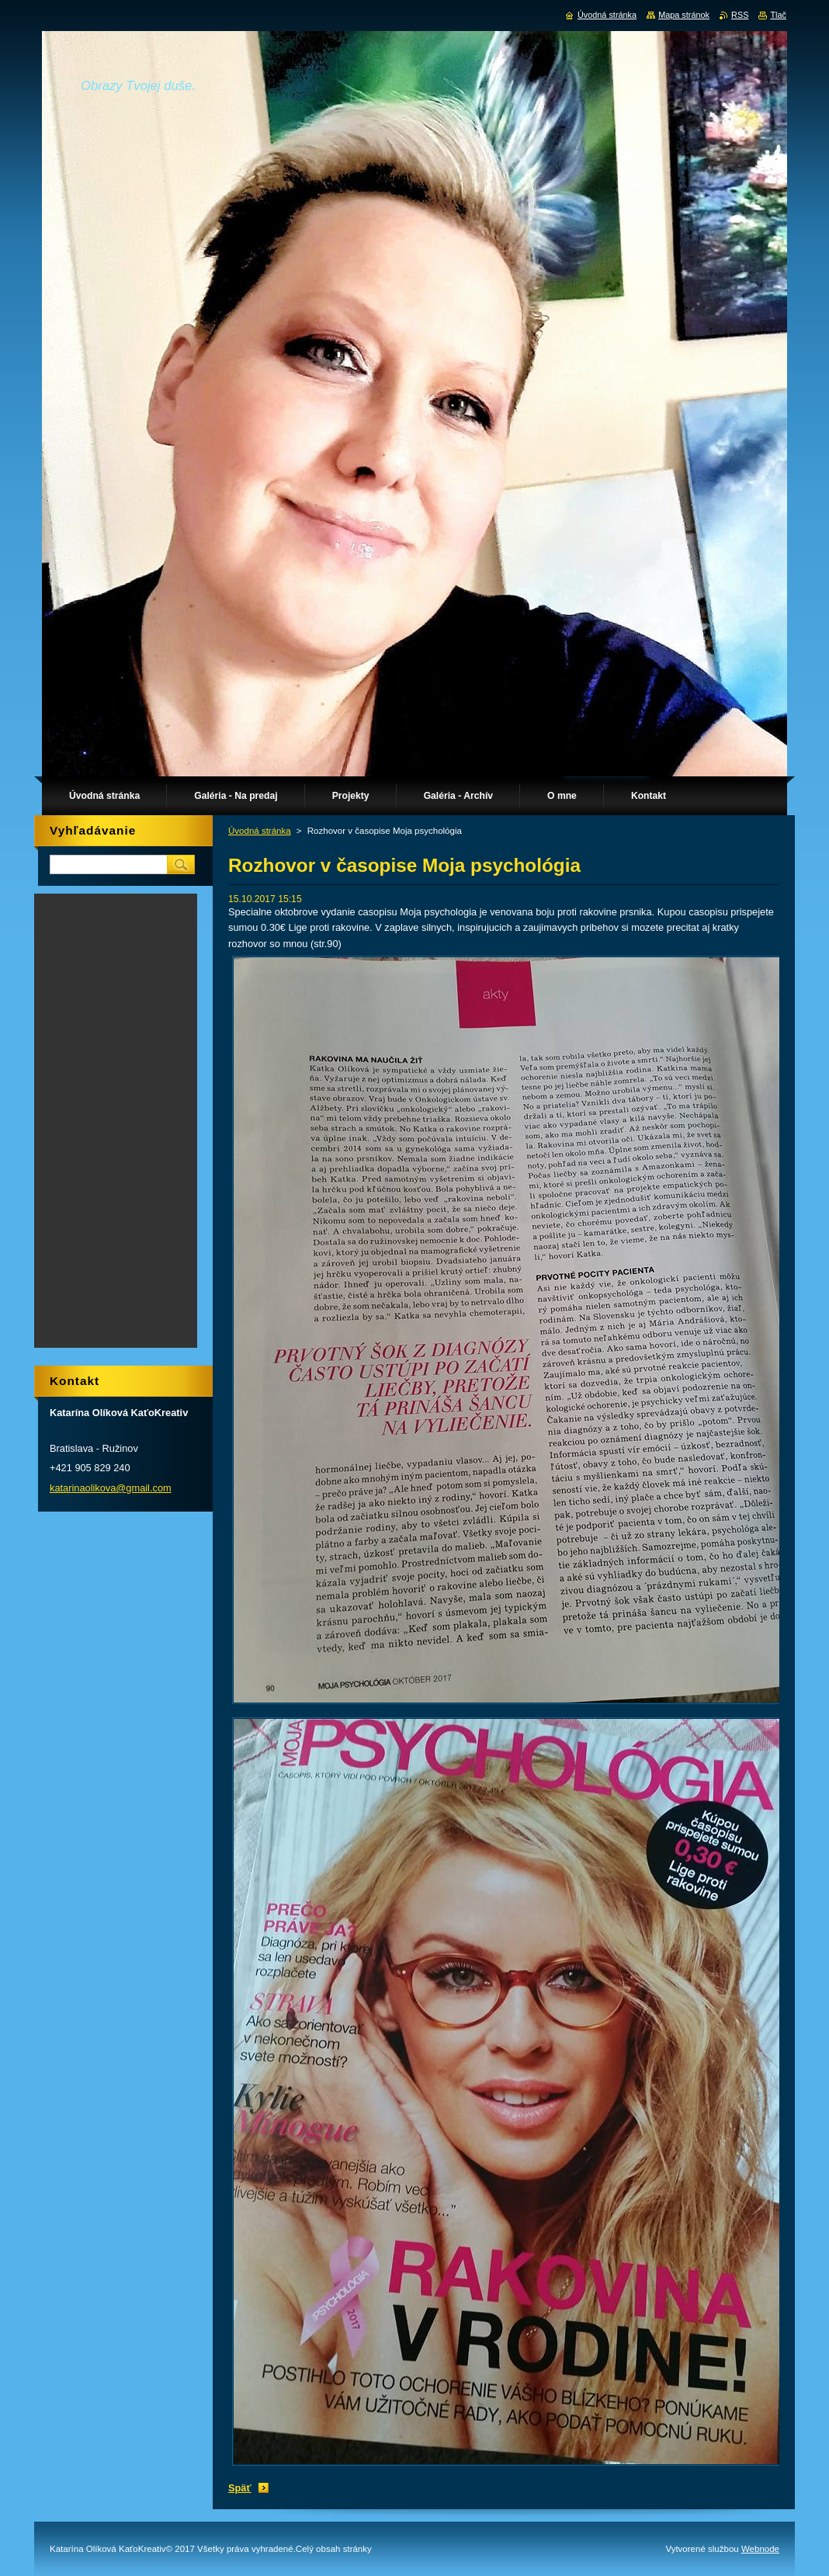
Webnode (760, 2548)
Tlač (778, 14)
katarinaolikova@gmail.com (111, 1488)
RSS (739, 14)
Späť (239, 2488)
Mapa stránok (683, 14)
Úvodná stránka (259, 830)
